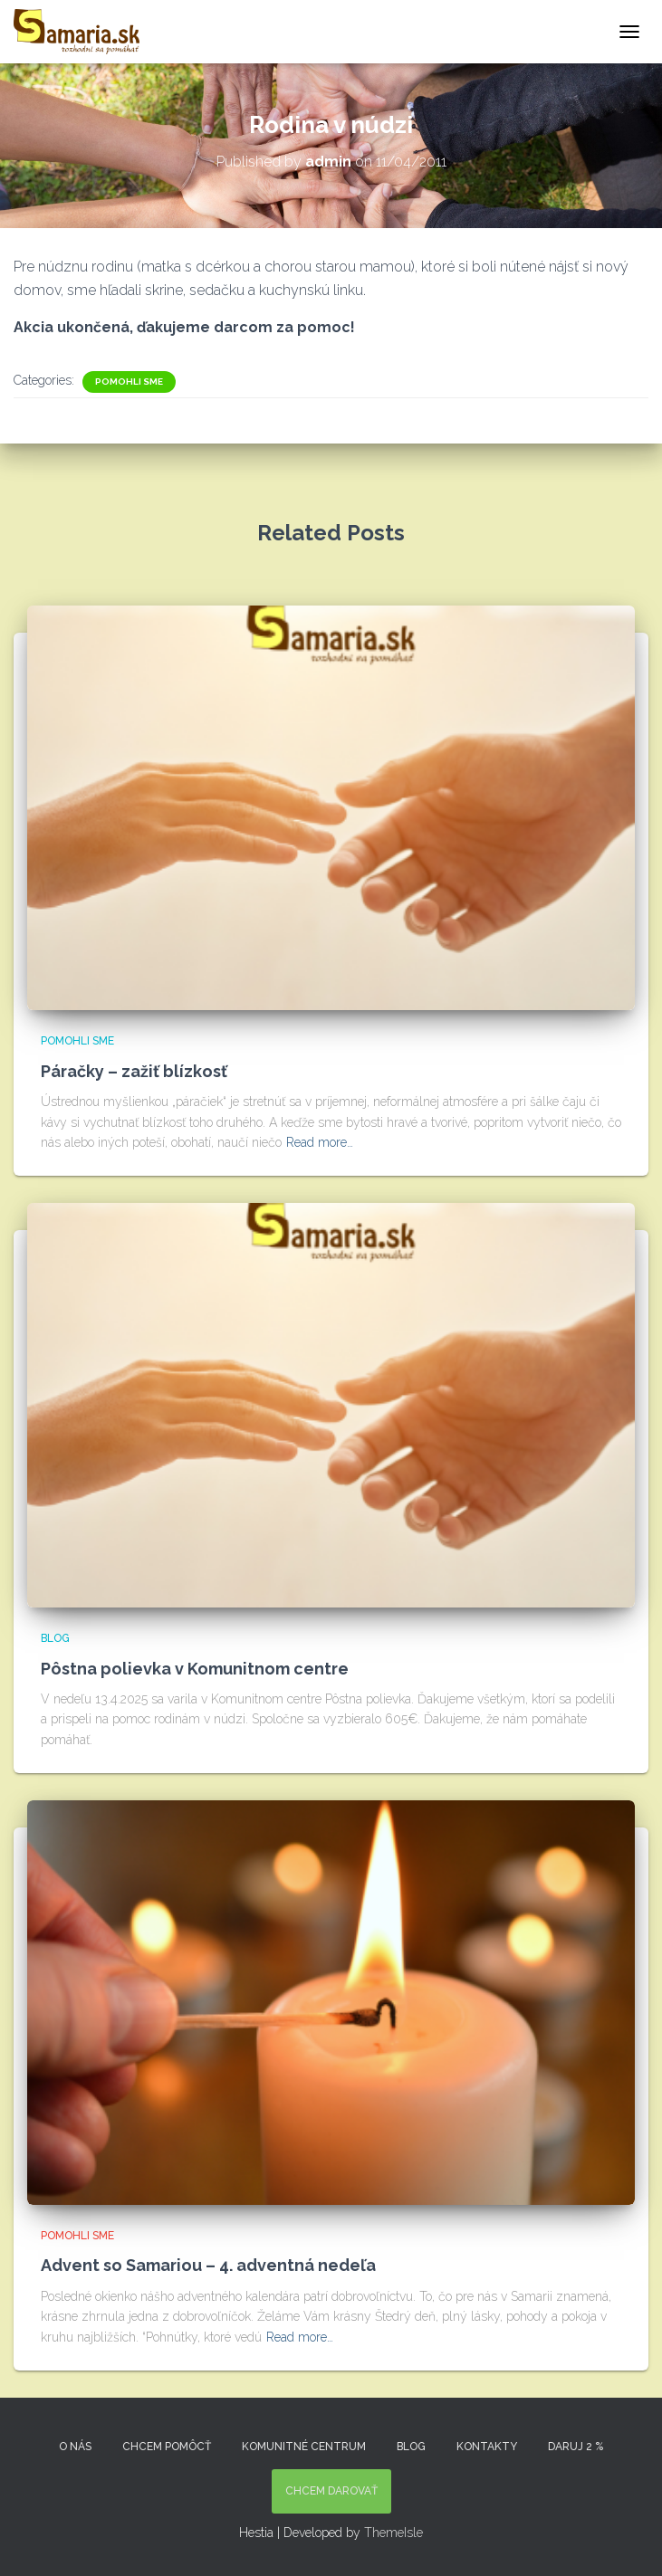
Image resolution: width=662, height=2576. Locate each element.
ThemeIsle (393, 2532)
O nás (75, 2446)
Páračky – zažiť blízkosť (134, 1071)
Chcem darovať (331, 2491)
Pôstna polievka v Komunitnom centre (195, 1668)
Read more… (319, 1142)
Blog (55, 1638)
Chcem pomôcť (166, 2446)
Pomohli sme (129, 381)
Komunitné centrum (304, 2446)
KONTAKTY (486, 2446)
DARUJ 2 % (575, 2446)
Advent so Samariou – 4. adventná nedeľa (208, 2265)
